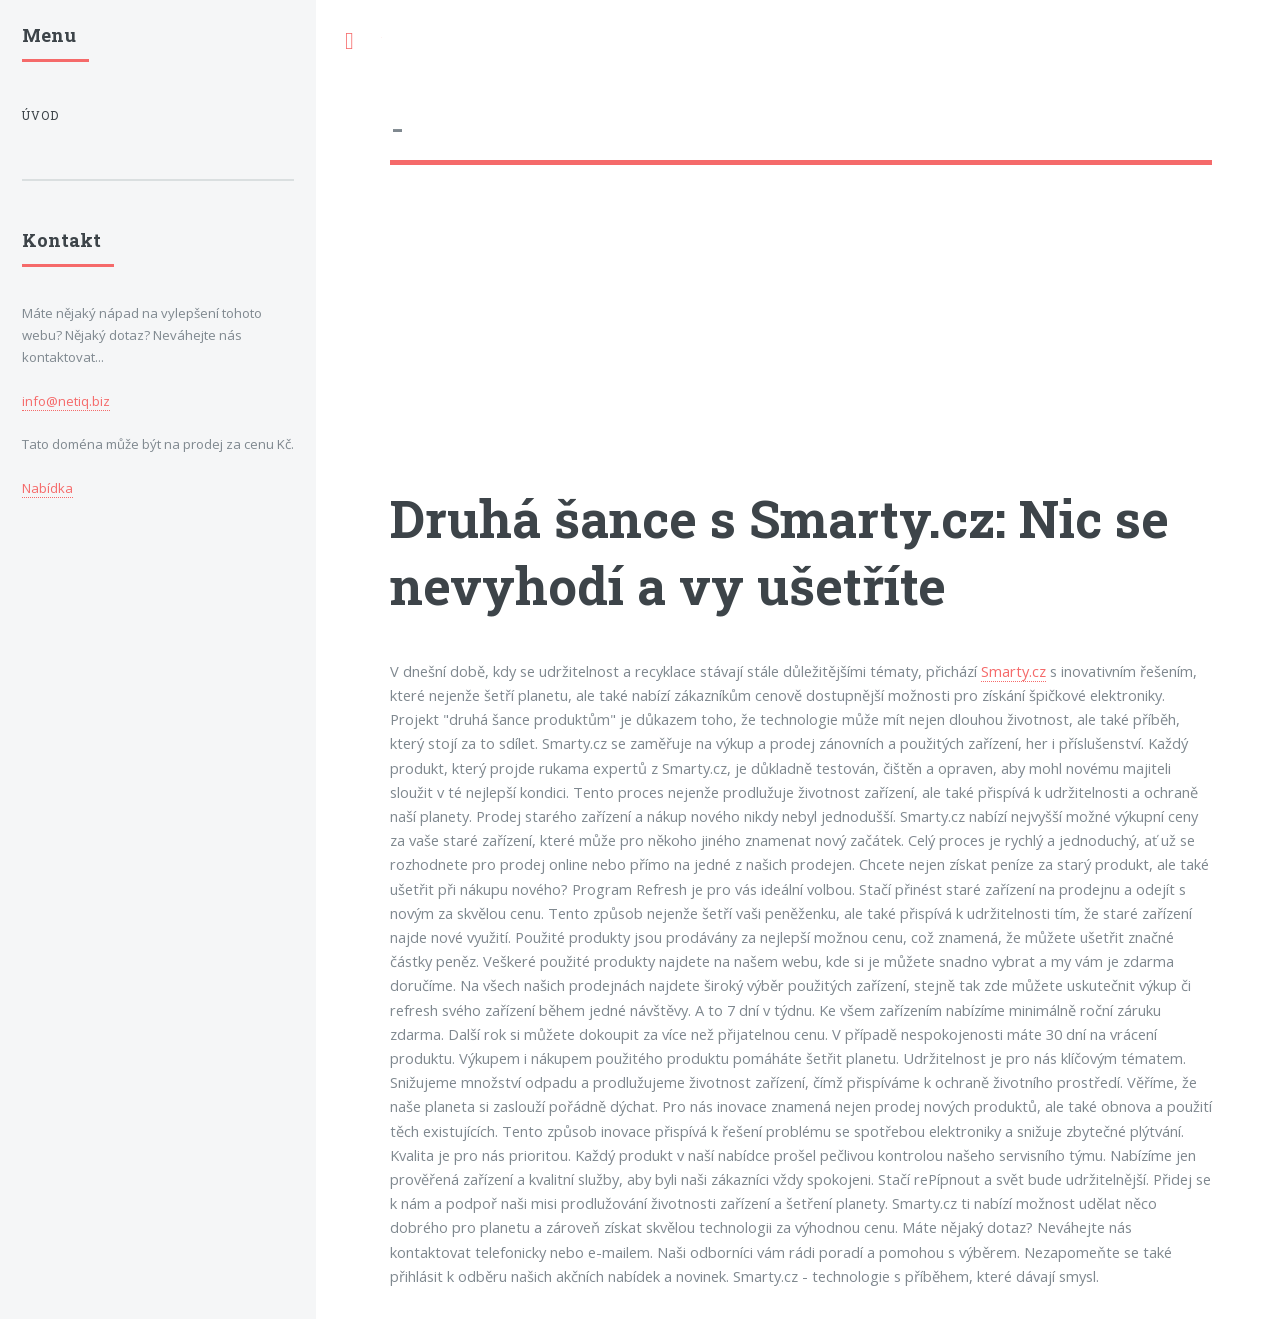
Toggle (349, 41)
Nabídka (47, 488)
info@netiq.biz (66, 401)
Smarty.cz (1013, 671)
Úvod (40, 115)
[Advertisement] (801, 345)
